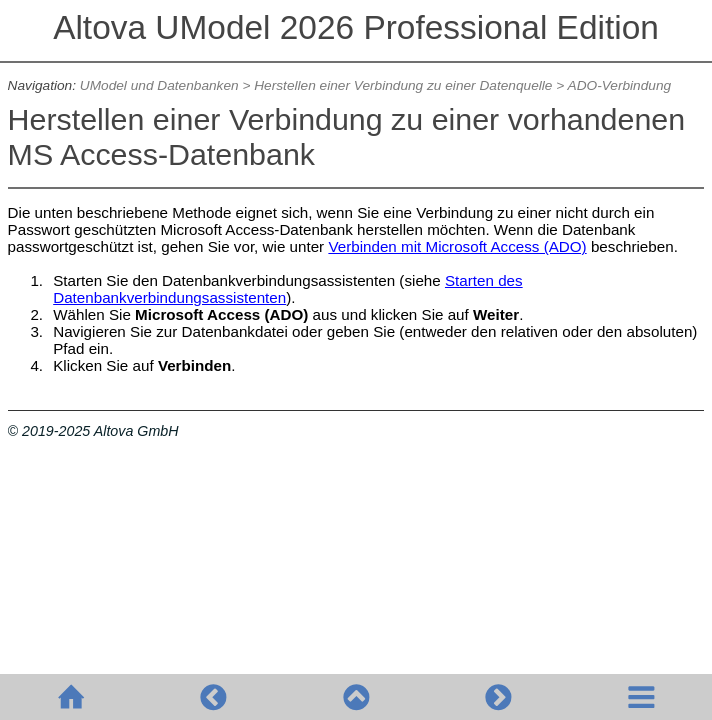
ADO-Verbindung (620, 85)
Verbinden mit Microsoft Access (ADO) (457, 246)
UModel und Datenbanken (159, 85)
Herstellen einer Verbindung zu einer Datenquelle (403, 85)
